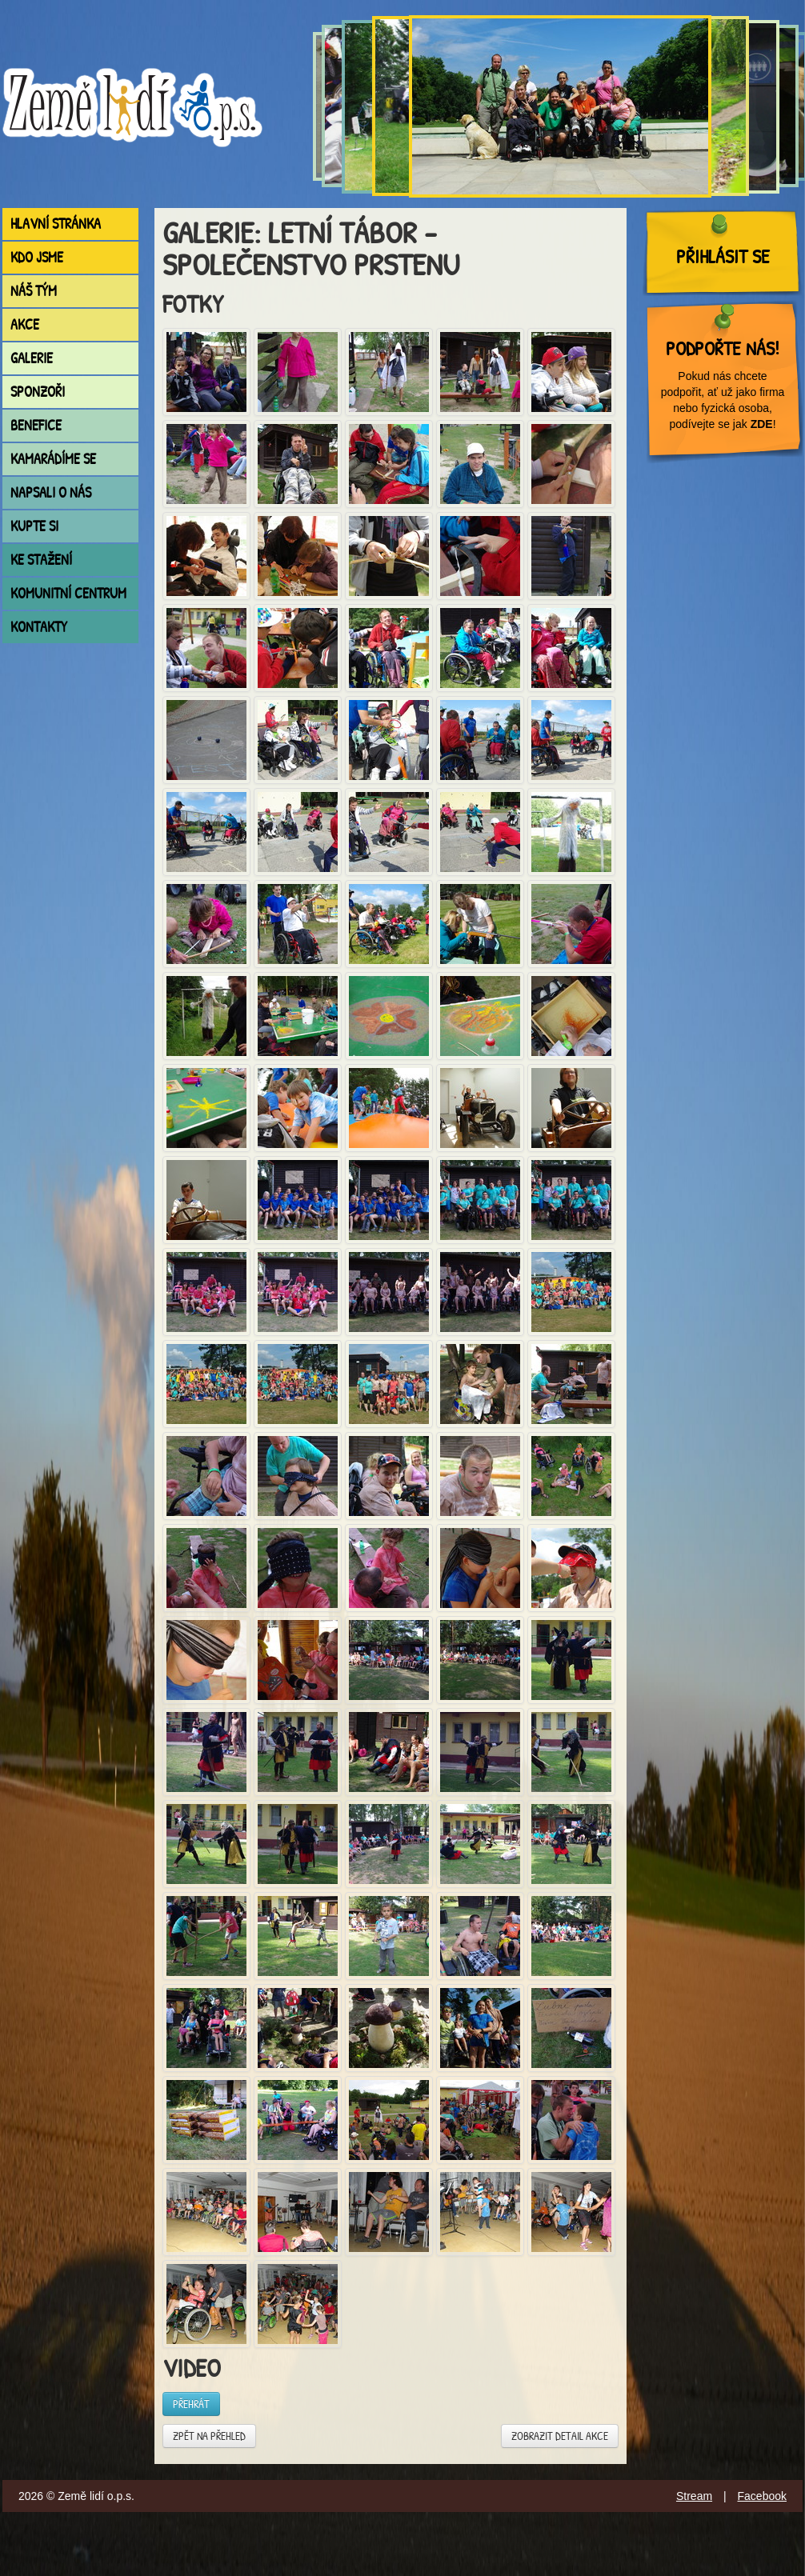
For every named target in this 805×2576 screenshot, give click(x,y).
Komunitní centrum (68, 593)
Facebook (762, 2496)
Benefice (36, 425)
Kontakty (38, 627)
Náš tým (33, 291)
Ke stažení (41, 560)
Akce (24, 324)
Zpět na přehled (209, 2435)
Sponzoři (37, 392)
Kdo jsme (36, 257)
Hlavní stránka (55, 224)
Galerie (31, 358)
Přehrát (191, 2403)
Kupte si (34, 526)
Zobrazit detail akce (559, 2435)
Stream (694, 2496)
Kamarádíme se (53, 459)
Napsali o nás (50, 492)
